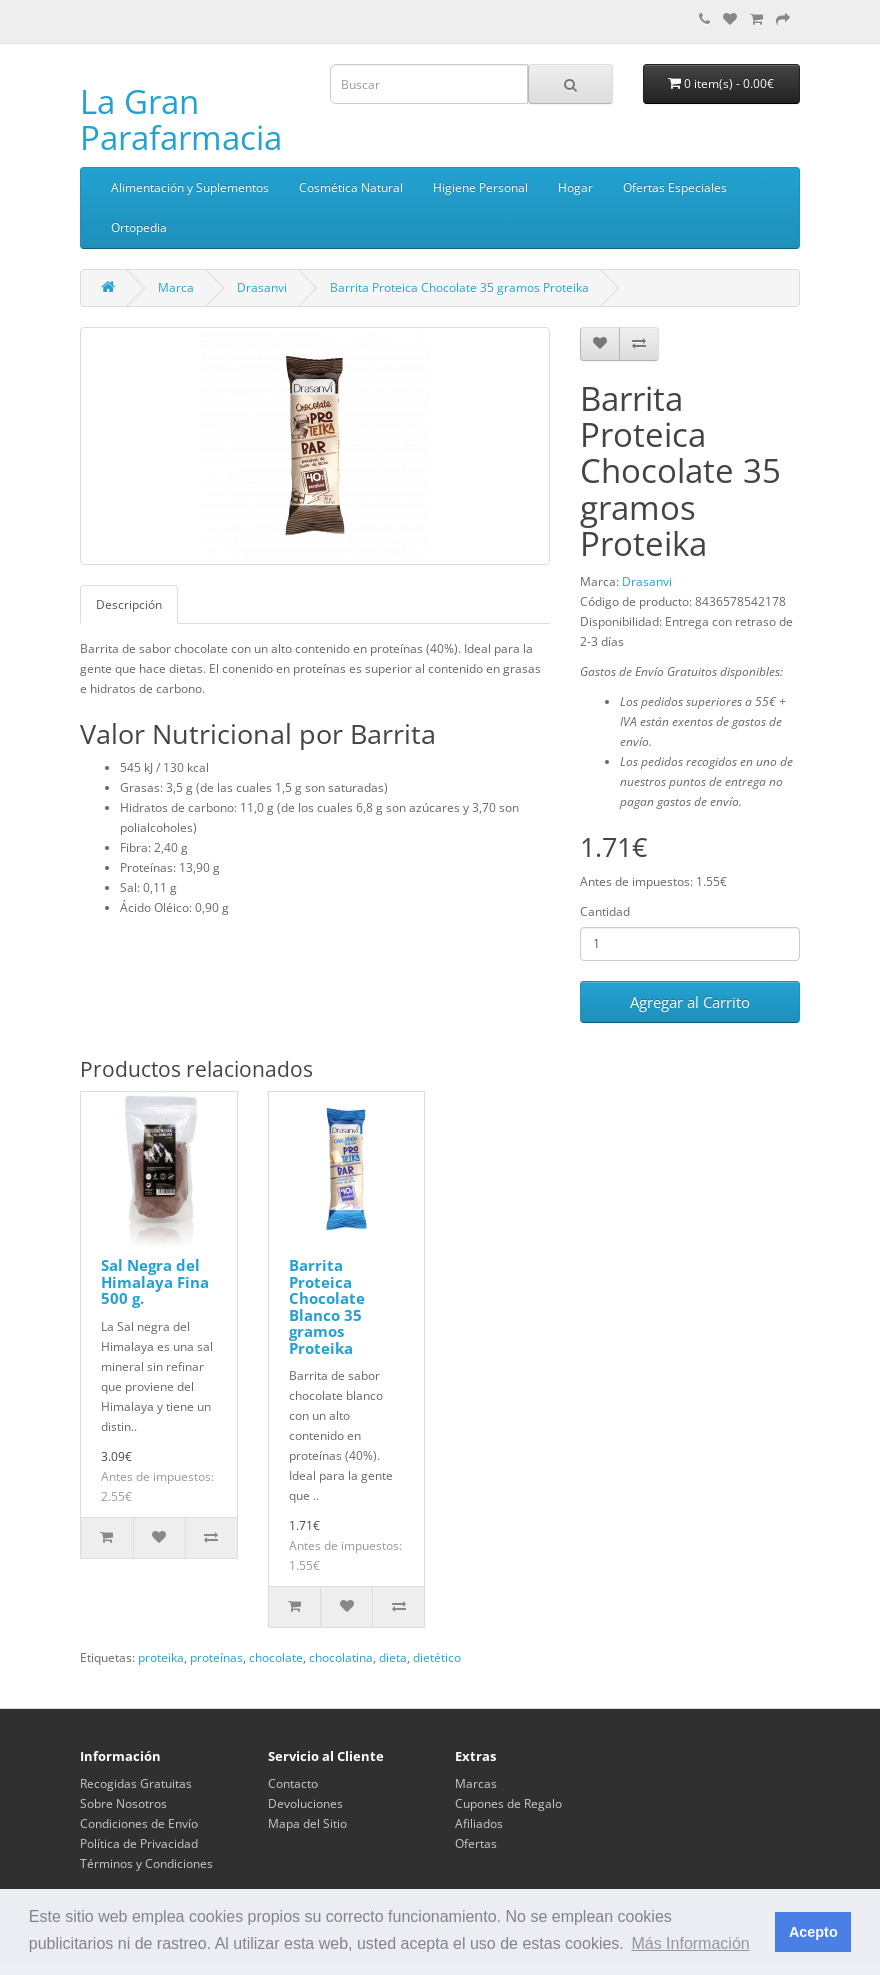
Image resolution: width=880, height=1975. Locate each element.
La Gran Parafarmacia (181, 119)
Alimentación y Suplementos (190, 187)
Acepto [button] (813, 1932)
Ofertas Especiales (675, 187)
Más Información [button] (690, 1943)
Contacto (293, 1783)
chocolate (276, 1657)
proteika (161, 1657)
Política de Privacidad (139, 1843)
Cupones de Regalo (508, 1803)
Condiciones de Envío (139, 1823)
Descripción (129, 604)
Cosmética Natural (351, 187)
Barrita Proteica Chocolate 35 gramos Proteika (459, 287)
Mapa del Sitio (307, 1823)
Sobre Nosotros (123, 1803)
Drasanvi (262, 287)
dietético (437, 1657)
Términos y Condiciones (146, 1863)
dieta (393, 1657)
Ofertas (476, 1843)
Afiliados (479, 1823)
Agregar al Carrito (690, 1002)
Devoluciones (305, 1803)
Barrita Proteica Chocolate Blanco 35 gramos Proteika (327, 1306)
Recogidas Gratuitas (136, 1783)
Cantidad (605, 911)
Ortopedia (139, 227)
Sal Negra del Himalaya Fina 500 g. (155, 1281)
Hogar (575, 187)
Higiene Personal (480, 187)
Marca (176, 287)
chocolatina (341, 1657)
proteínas (216, 1657)
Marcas (476, 1783)
